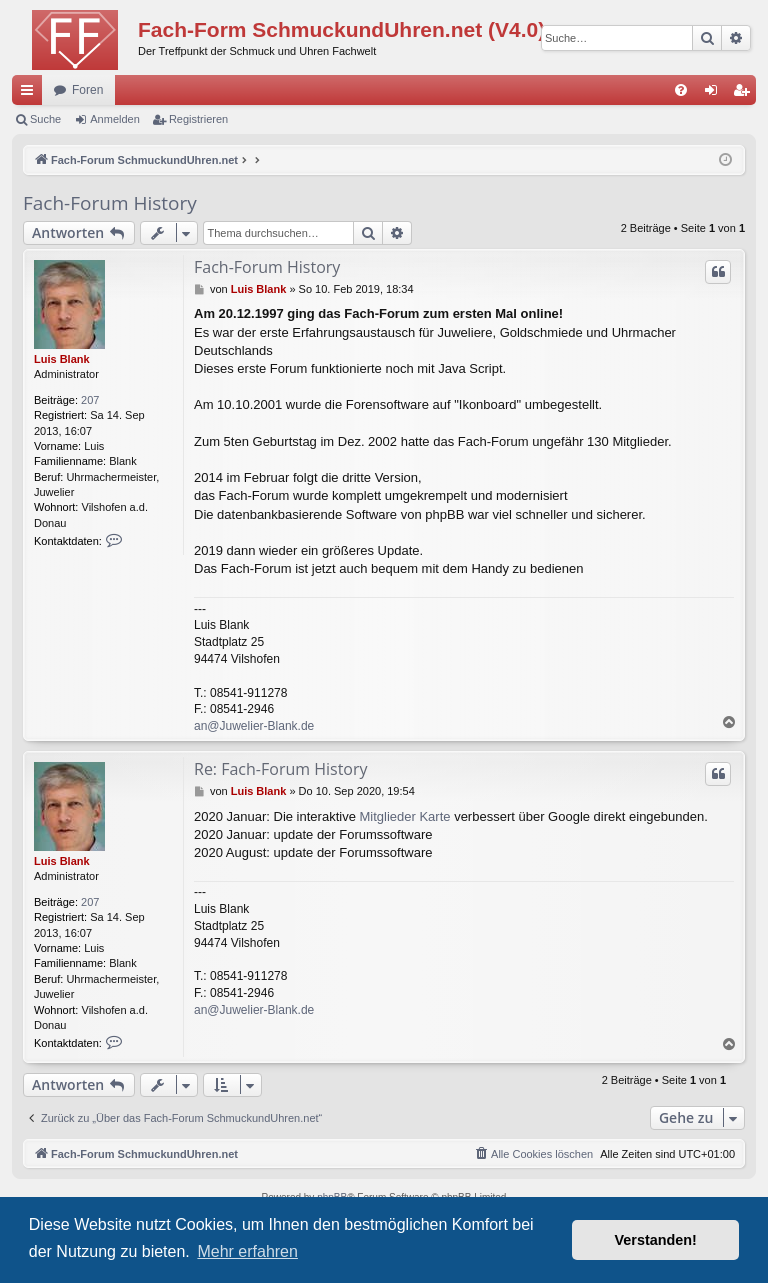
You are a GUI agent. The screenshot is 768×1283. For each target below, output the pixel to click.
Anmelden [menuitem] (715, 94)
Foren (87, 90)
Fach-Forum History (110, 203)
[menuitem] (681, 90)
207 (90, 400)
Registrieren (198, 119)
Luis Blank (62, 359)
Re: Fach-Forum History (281, 769)
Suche (45, 119)
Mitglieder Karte (404, 816)
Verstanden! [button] (656, 1240)
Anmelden (115, 119)
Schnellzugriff (31, 94)
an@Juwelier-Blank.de (254, 726)
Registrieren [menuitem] (745, 94)
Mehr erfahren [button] (247, 1251)
